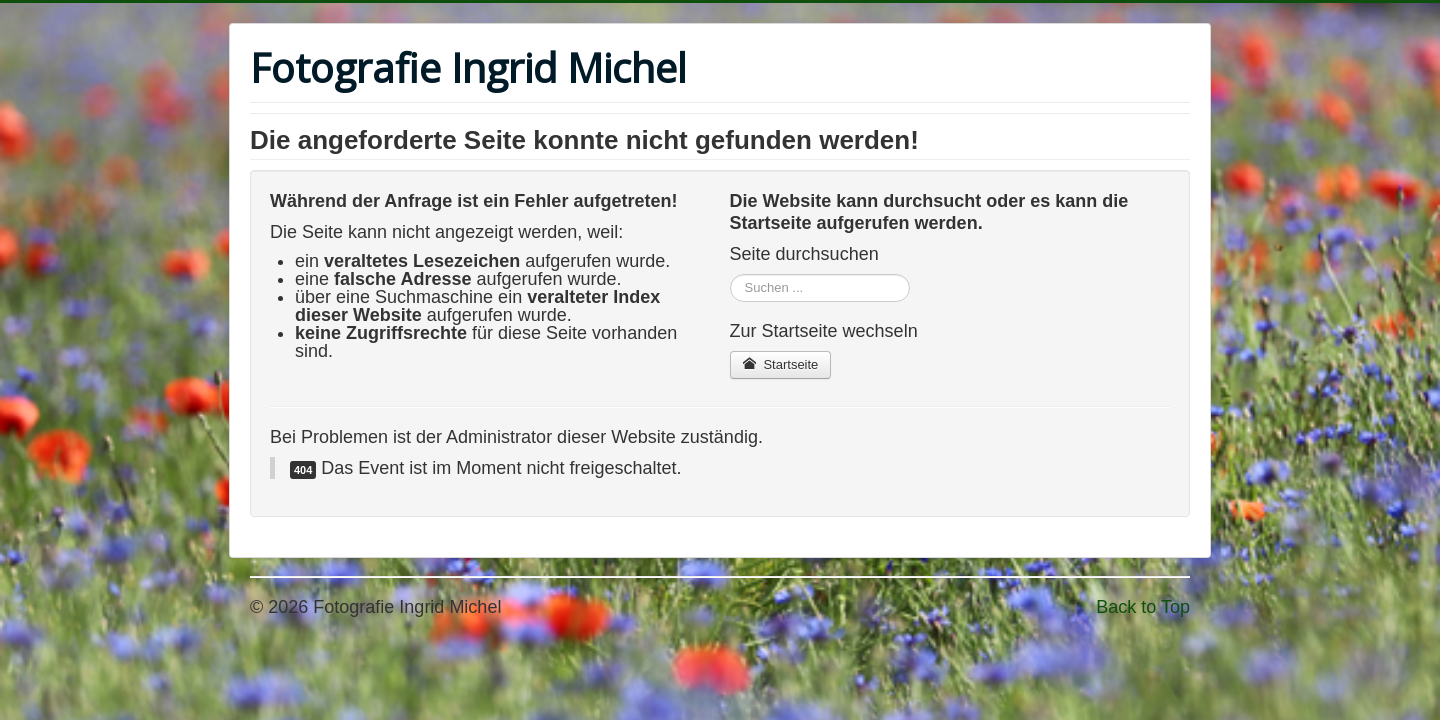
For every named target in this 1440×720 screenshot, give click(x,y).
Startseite (781, 364)
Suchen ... (730, 274)
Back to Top (1143, 607)
